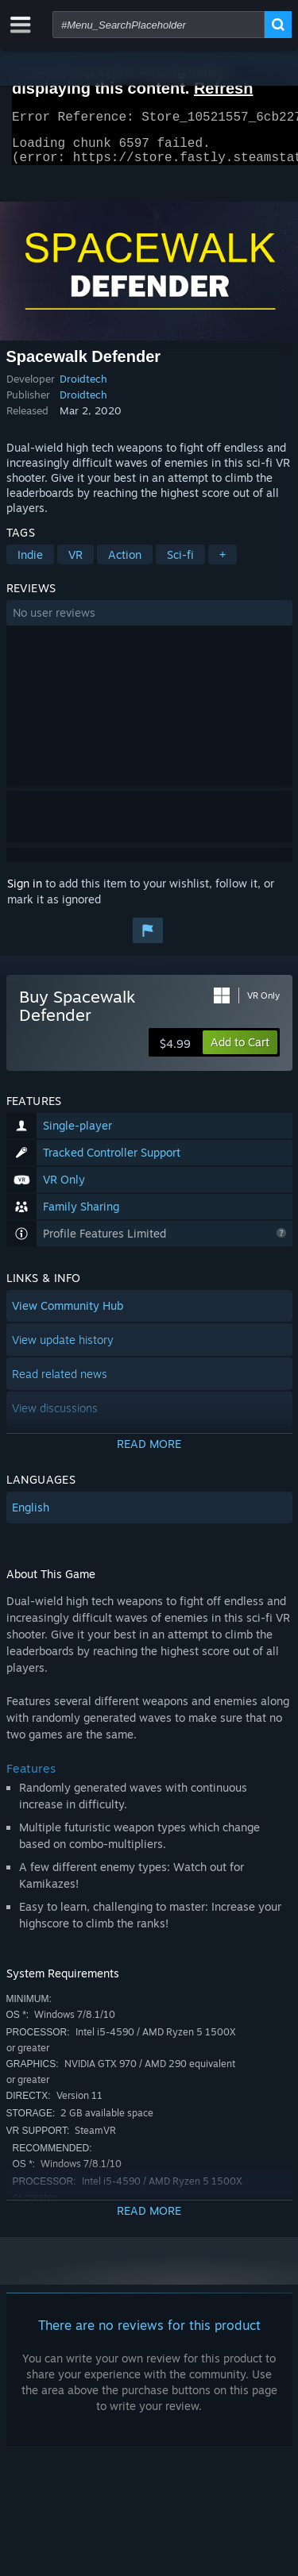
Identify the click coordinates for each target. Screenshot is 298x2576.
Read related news (59, 1383)
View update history (63, 1349)
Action (124, 564)
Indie (30, 564)
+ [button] (222, 564)
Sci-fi (180, 564)
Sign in (24, 892)
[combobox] (158, 24)
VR (75, 564)
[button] (149, 622)
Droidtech (83, 388)
